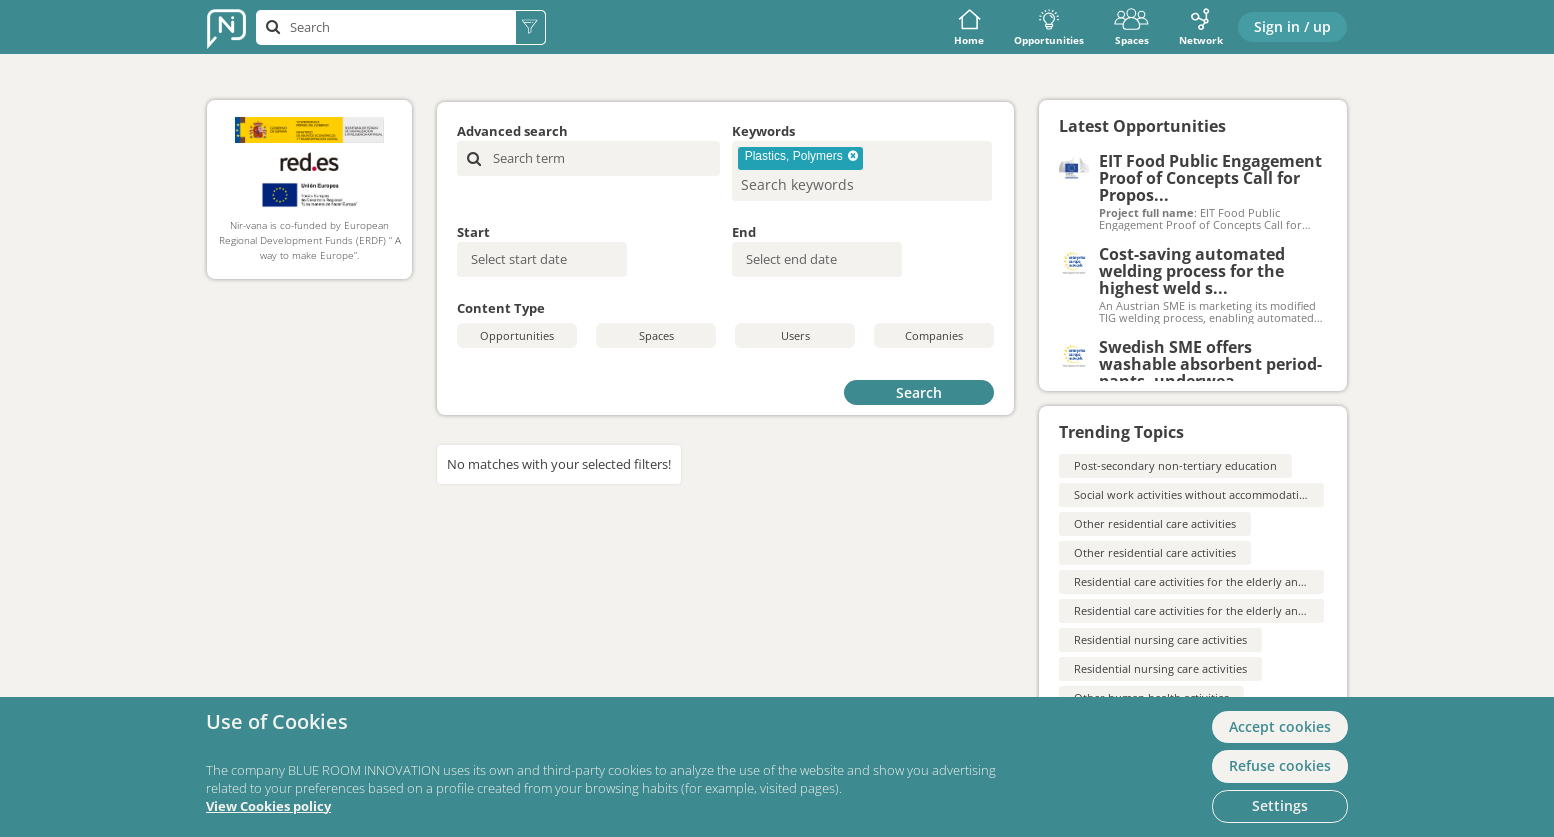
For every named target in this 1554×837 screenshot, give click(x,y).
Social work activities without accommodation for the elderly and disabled (1267, 494)
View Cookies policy (268, 806)
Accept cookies (1280, 726)
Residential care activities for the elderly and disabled (1213, 581)
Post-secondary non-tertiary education (1175, 465)
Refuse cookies (1280, 765)
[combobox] (862, 171)
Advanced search (512, 131)
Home (969, 27)
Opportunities (1049, 27)
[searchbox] (829, 184)
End (744, 232)
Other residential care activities (1155, 523)
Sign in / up (1292, 26)
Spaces (1131, 27)
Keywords (763, 131)
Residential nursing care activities (1160, 639)
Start (473, 232)
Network (1201, 27)
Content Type (501, 308)
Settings (1280, 805)
